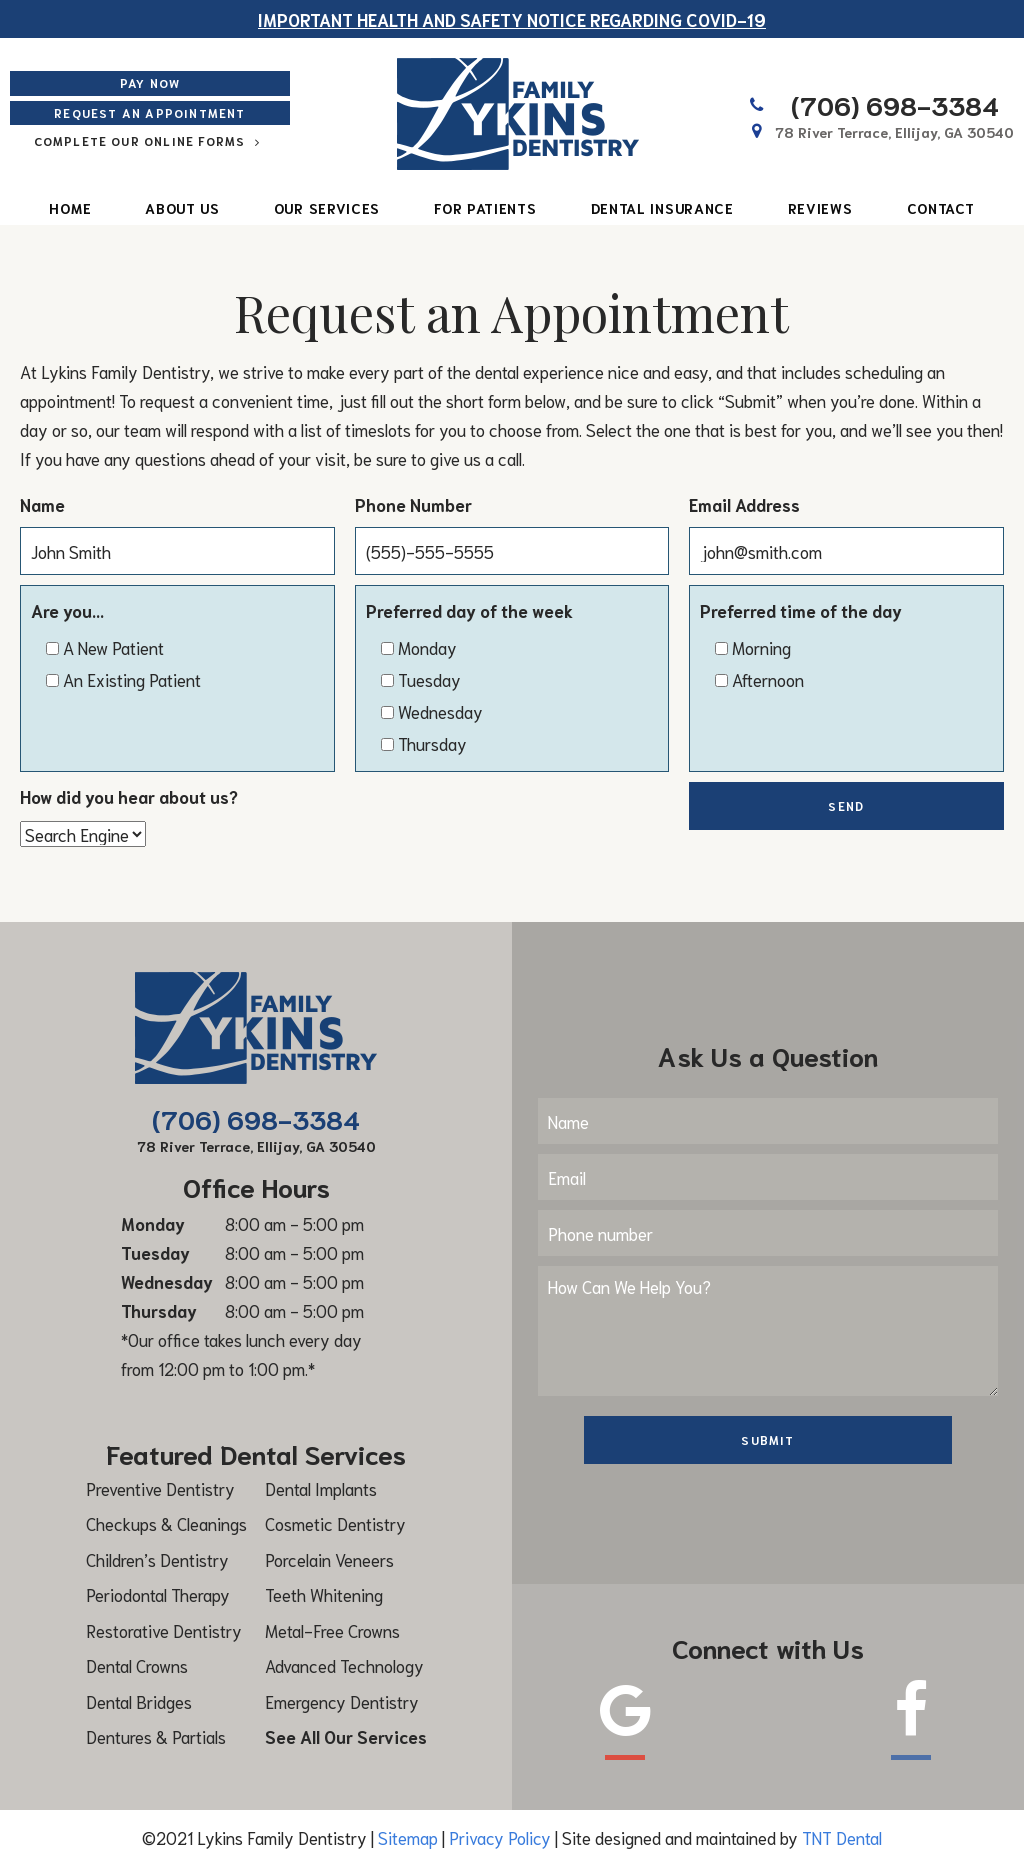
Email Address (744, 504)
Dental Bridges (139, 1701)
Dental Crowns (137, 1665)
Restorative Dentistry (164, 1630)
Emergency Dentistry (342, 1701)
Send (846, 805)
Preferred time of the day (801, 610)
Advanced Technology (344, 1665)
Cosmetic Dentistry (335, 1523)
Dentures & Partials (156, 1736)
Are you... (67, 610)
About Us (182, 208)
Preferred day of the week (469, 610)
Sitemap (408, 1837)
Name (42, 504)
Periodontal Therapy (158, 1594)
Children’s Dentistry (157, 1559)
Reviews (820, 208)
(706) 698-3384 (872, 104)
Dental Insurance (662, 208)
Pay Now (150, 82)
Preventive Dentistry (160, 1488)
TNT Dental (842, 1837)
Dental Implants (321, 1488)
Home (70, 208)
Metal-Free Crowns (332, 1630)
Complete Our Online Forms (150, 140)
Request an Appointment (149, 112)
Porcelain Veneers (329, 1559)
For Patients (485, 208)
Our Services (327, 208)
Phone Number (413, 504)
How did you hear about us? (129, 796)
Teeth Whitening (324, 1594)
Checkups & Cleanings (166, 1523)
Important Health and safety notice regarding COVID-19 (512, 19)
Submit (767, 1439)
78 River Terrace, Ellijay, (894, 132)
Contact (941, 208)
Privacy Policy (500, 1837)
